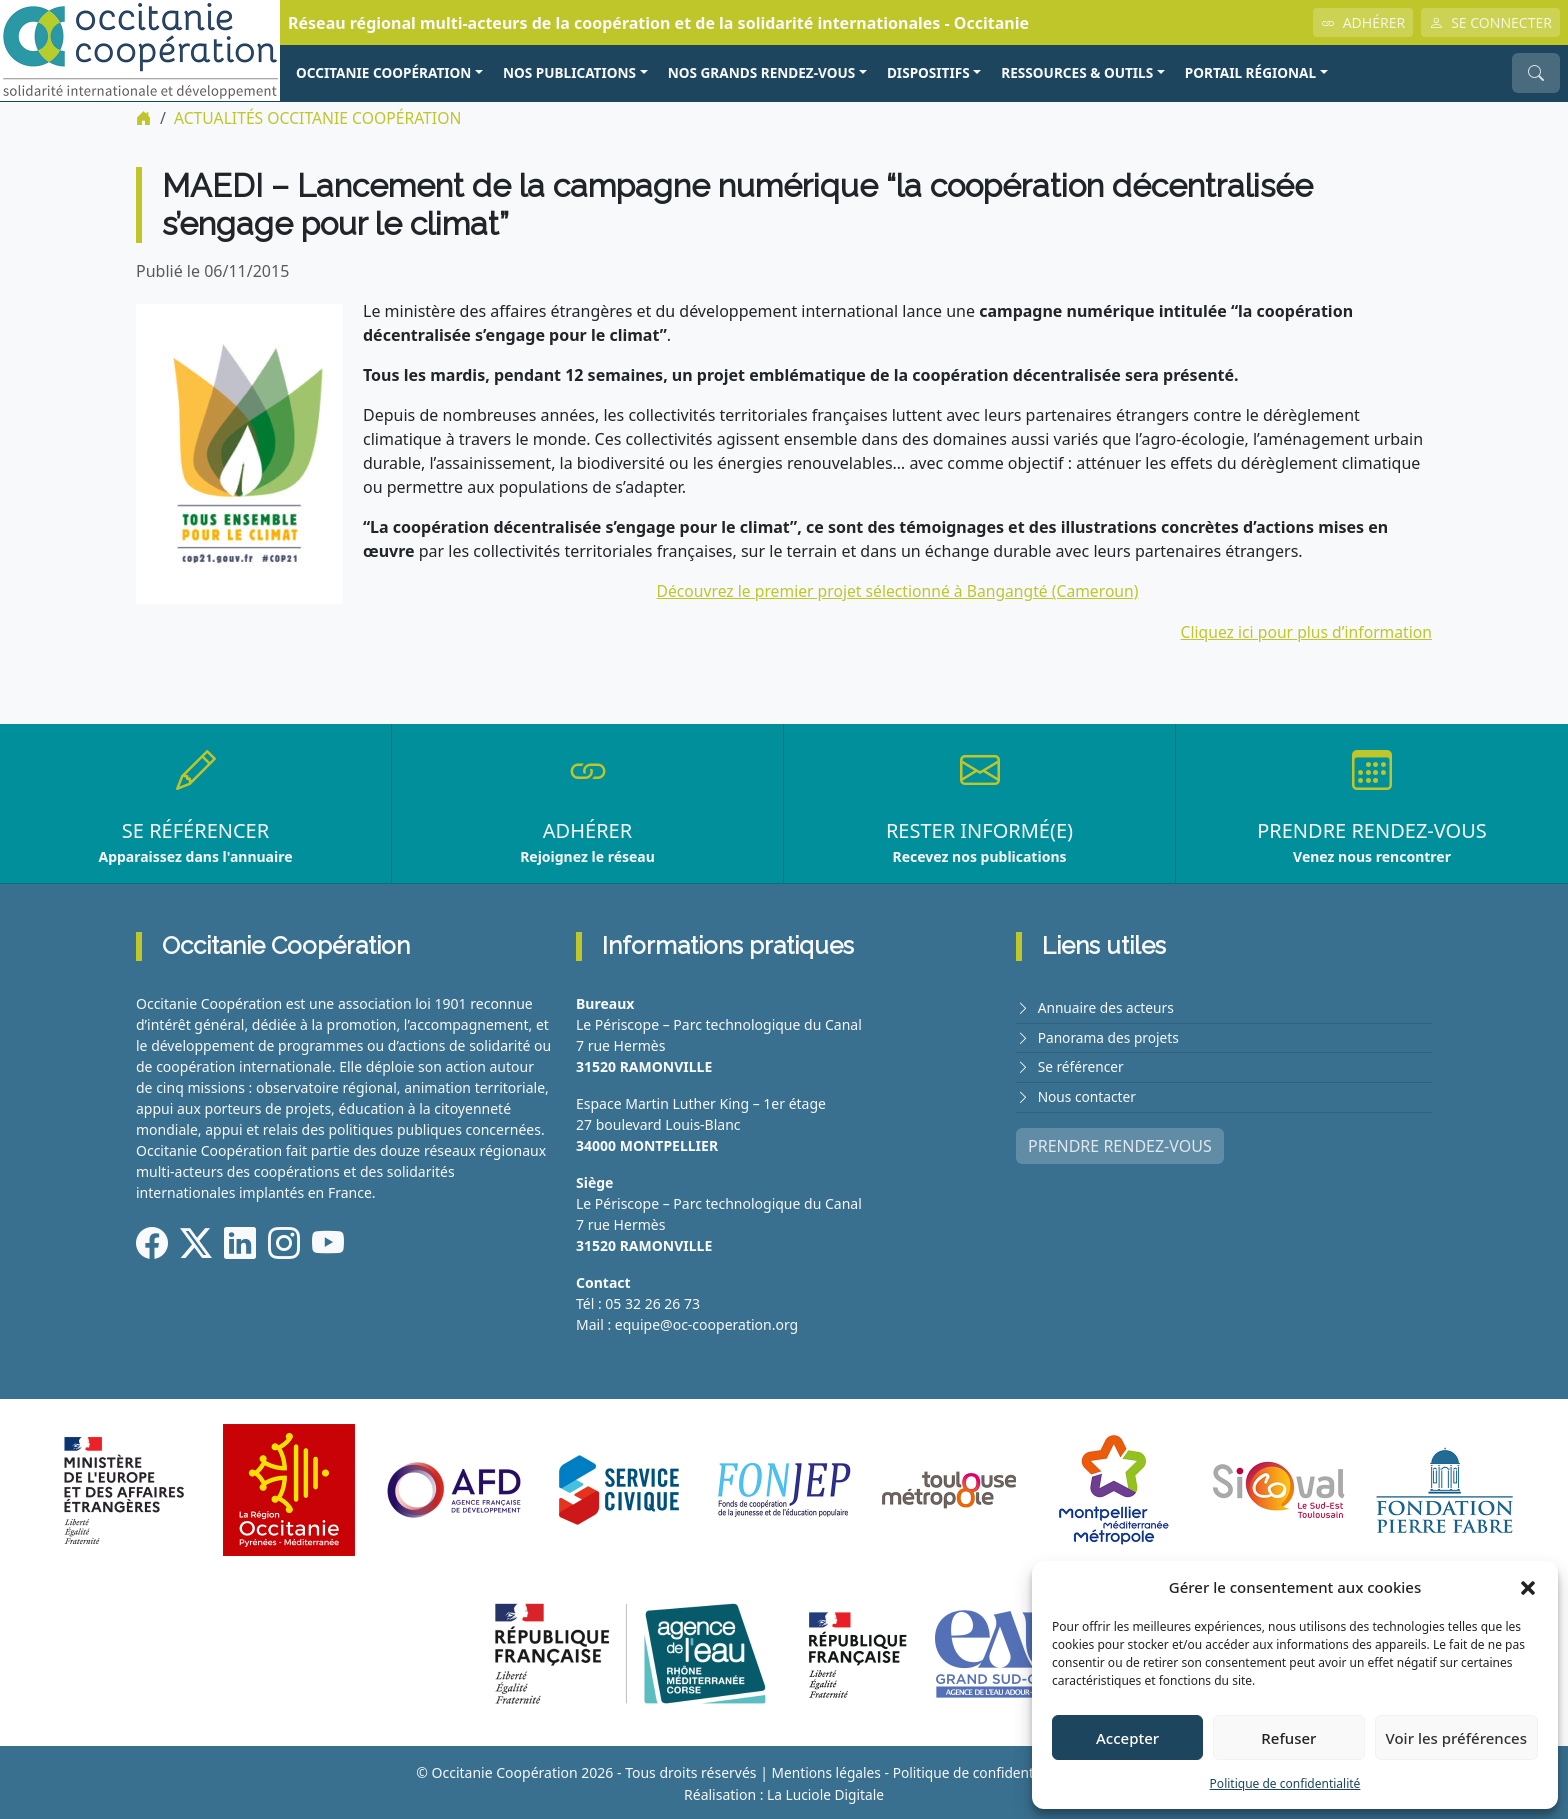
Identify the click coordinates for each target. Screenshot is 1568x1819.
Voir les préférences (1456, 1738)
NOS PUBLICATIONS (569, 72)
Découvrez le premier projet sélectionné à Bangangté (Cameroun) (898, 591)
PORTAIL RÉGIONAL (1250, 72)
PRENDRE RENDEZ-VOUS (1120, 1142)
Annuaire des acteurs (1107, 1006)
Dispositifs (928, 72)
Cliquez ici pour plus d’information (1304, 631)
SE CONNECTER (1490, 22)
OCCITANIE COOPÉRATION (383, 72)
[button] (1528, 1587)
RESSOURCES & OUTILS (1077, 72)
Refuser (1288, 1738)
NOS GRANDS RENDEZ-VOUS (762, 72)
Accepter (1127, 1738)
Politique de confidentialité (1285, 1783)
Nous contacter (1088, 1093)
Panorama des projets (1110, 1035)
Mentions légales (824, 1771)
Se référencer (1082, 1064)
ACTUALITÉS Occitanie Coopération (320, 118)
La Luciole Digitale (825, 1792)
